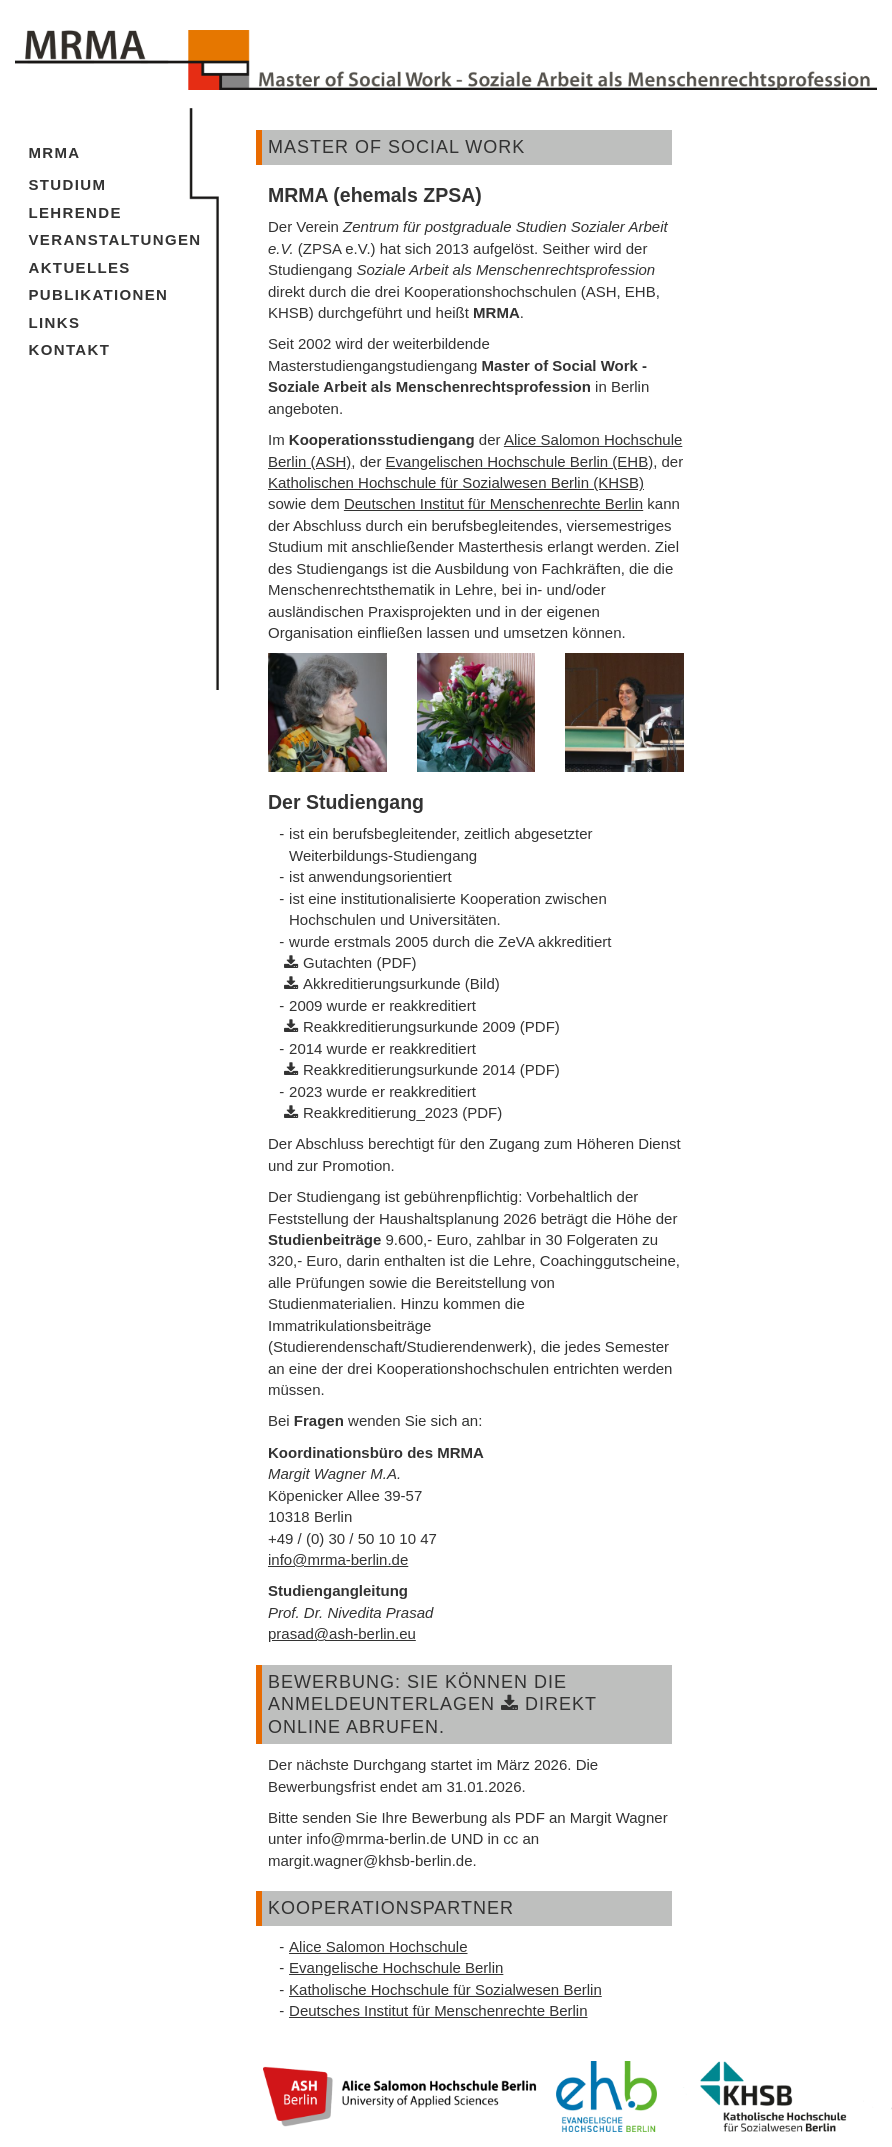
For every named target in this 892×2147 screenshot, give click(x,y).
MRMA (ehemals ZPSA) (375, 195)
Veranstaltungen (115, 239)
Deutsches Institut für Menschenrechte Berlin (438, 2010)
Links (55, 322)
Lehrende (75, 212)
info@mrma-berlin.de (338, 1559)
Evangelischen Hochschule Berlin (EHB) (520, 461)
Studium (68, 184)
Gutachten (337, 962)
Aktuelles (80, 267)
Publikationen (99, 294)
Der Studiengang (346, 802)
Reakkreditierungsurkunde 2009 (409, 1026)
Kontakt (70, 349)
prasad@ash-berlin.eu (342, 1633)
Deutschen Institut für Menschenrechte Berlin (493, 503)
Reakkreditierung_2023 (380, 1112)
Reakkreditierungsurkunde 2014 (409, 1069)
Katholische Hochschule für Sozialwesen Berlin (445, 1989)
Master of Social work (396, 147)
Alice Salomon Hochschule (378, 1946)
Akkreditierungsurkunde (382, 983)
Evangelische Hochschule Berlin (396, 1967)
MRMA (55, 152)
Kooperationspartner (391, 1908)
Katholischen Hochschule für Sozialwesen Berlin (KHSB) (456, 482)
